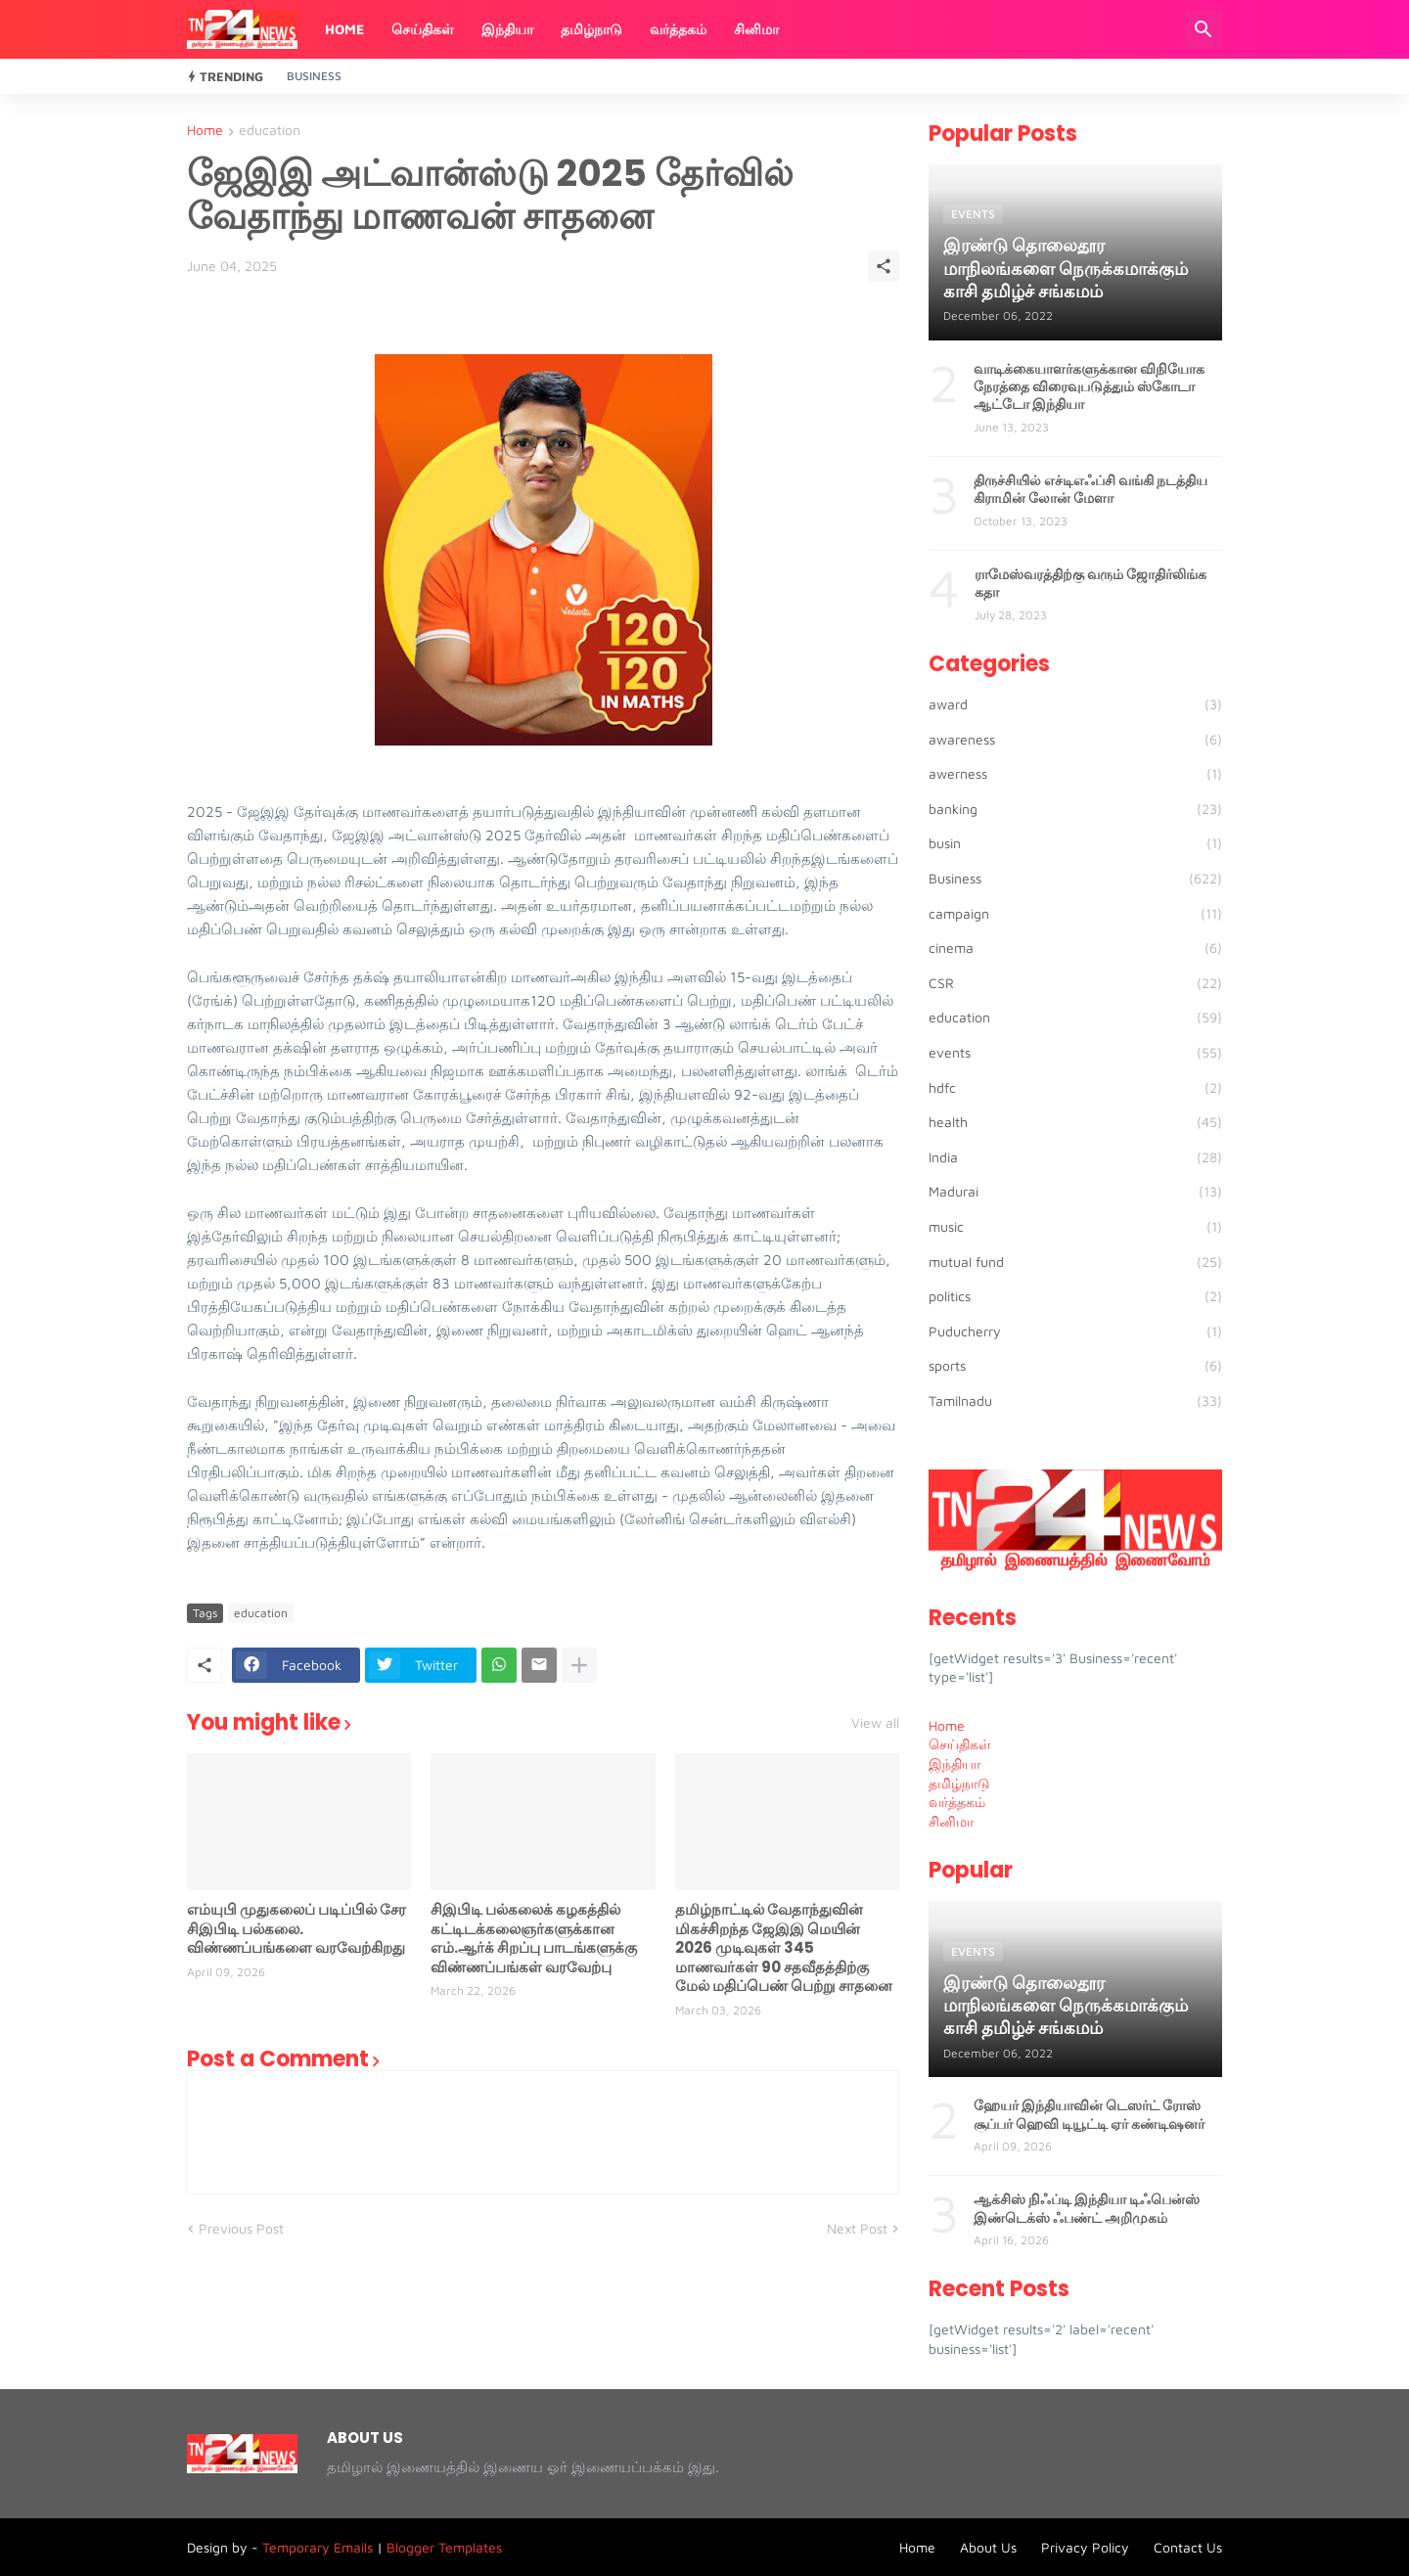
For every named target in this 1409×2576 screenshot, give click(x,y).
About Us (988, 2547)
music (1075, 1227)
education (269, 130)
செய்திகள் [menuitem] (960, 1744)
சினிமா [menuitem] (951, 1821)
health (1075, 1122)
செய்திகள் (422, 29)
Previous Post (241, 2228)
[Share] (883, 266)
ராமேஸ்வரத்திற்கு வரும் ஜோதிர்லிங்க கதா (1090, 583)
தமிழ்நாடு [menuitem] (959, 1783)
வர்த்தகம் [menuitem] (957, 1801)
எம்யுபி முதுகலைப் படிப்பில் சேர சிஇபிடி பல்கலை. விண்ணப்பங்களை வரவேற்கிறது (296, 1929)
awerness (1075, 774)
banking (1075, 809)
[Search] (1203, 29)
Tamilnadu (1075, 1401)
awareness (1075, 739)
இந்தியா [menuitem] (954, 1763)
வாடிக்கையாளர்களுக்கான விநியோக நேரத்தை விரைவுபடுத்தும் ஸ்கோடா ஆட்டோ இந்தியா (1089, 387)
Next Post (857, 2228)
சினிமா (756, 29)
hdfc (1075, 1088)
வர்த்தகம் (678, 29)
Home (344, 29)
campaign (1075, 914)
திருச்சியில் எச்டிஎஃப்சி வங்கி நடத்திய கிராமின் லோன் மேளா (1090, 489)
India (1075, 1157)
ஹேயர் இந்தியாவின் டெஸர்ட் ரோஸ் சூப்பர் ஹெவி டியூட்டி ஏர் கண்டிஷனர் (1089, 2114)
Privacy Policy (1085, 2547)
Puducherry (1075, 1331)
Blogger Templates (444, 2547)
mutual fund (1075, 1262)
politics (1075, 1296)
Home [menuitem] (947, 1725)
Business (314, 75)
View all (875, 1723)
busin (1075, 843)
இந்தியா (507, 29)
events (1075, 1052)
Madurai (1075, 1191)
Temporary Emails (317, 2547)
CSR (1075, 983)
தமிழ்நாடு (591, 29)
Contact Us (1188, 2547)
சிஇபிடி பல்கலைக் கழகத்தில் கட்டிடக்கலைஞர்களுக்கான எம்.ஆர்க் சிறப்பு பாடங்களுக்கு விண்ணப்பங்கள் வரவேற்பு (534, 1938)
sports (1075, 1366)
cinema (1075, 948)
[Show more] (579, 1665)
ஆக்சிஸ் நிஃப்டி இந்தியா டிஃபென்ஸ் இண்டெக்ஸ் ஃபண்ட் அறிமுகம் (1087, 2208)
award (1075, 704)
